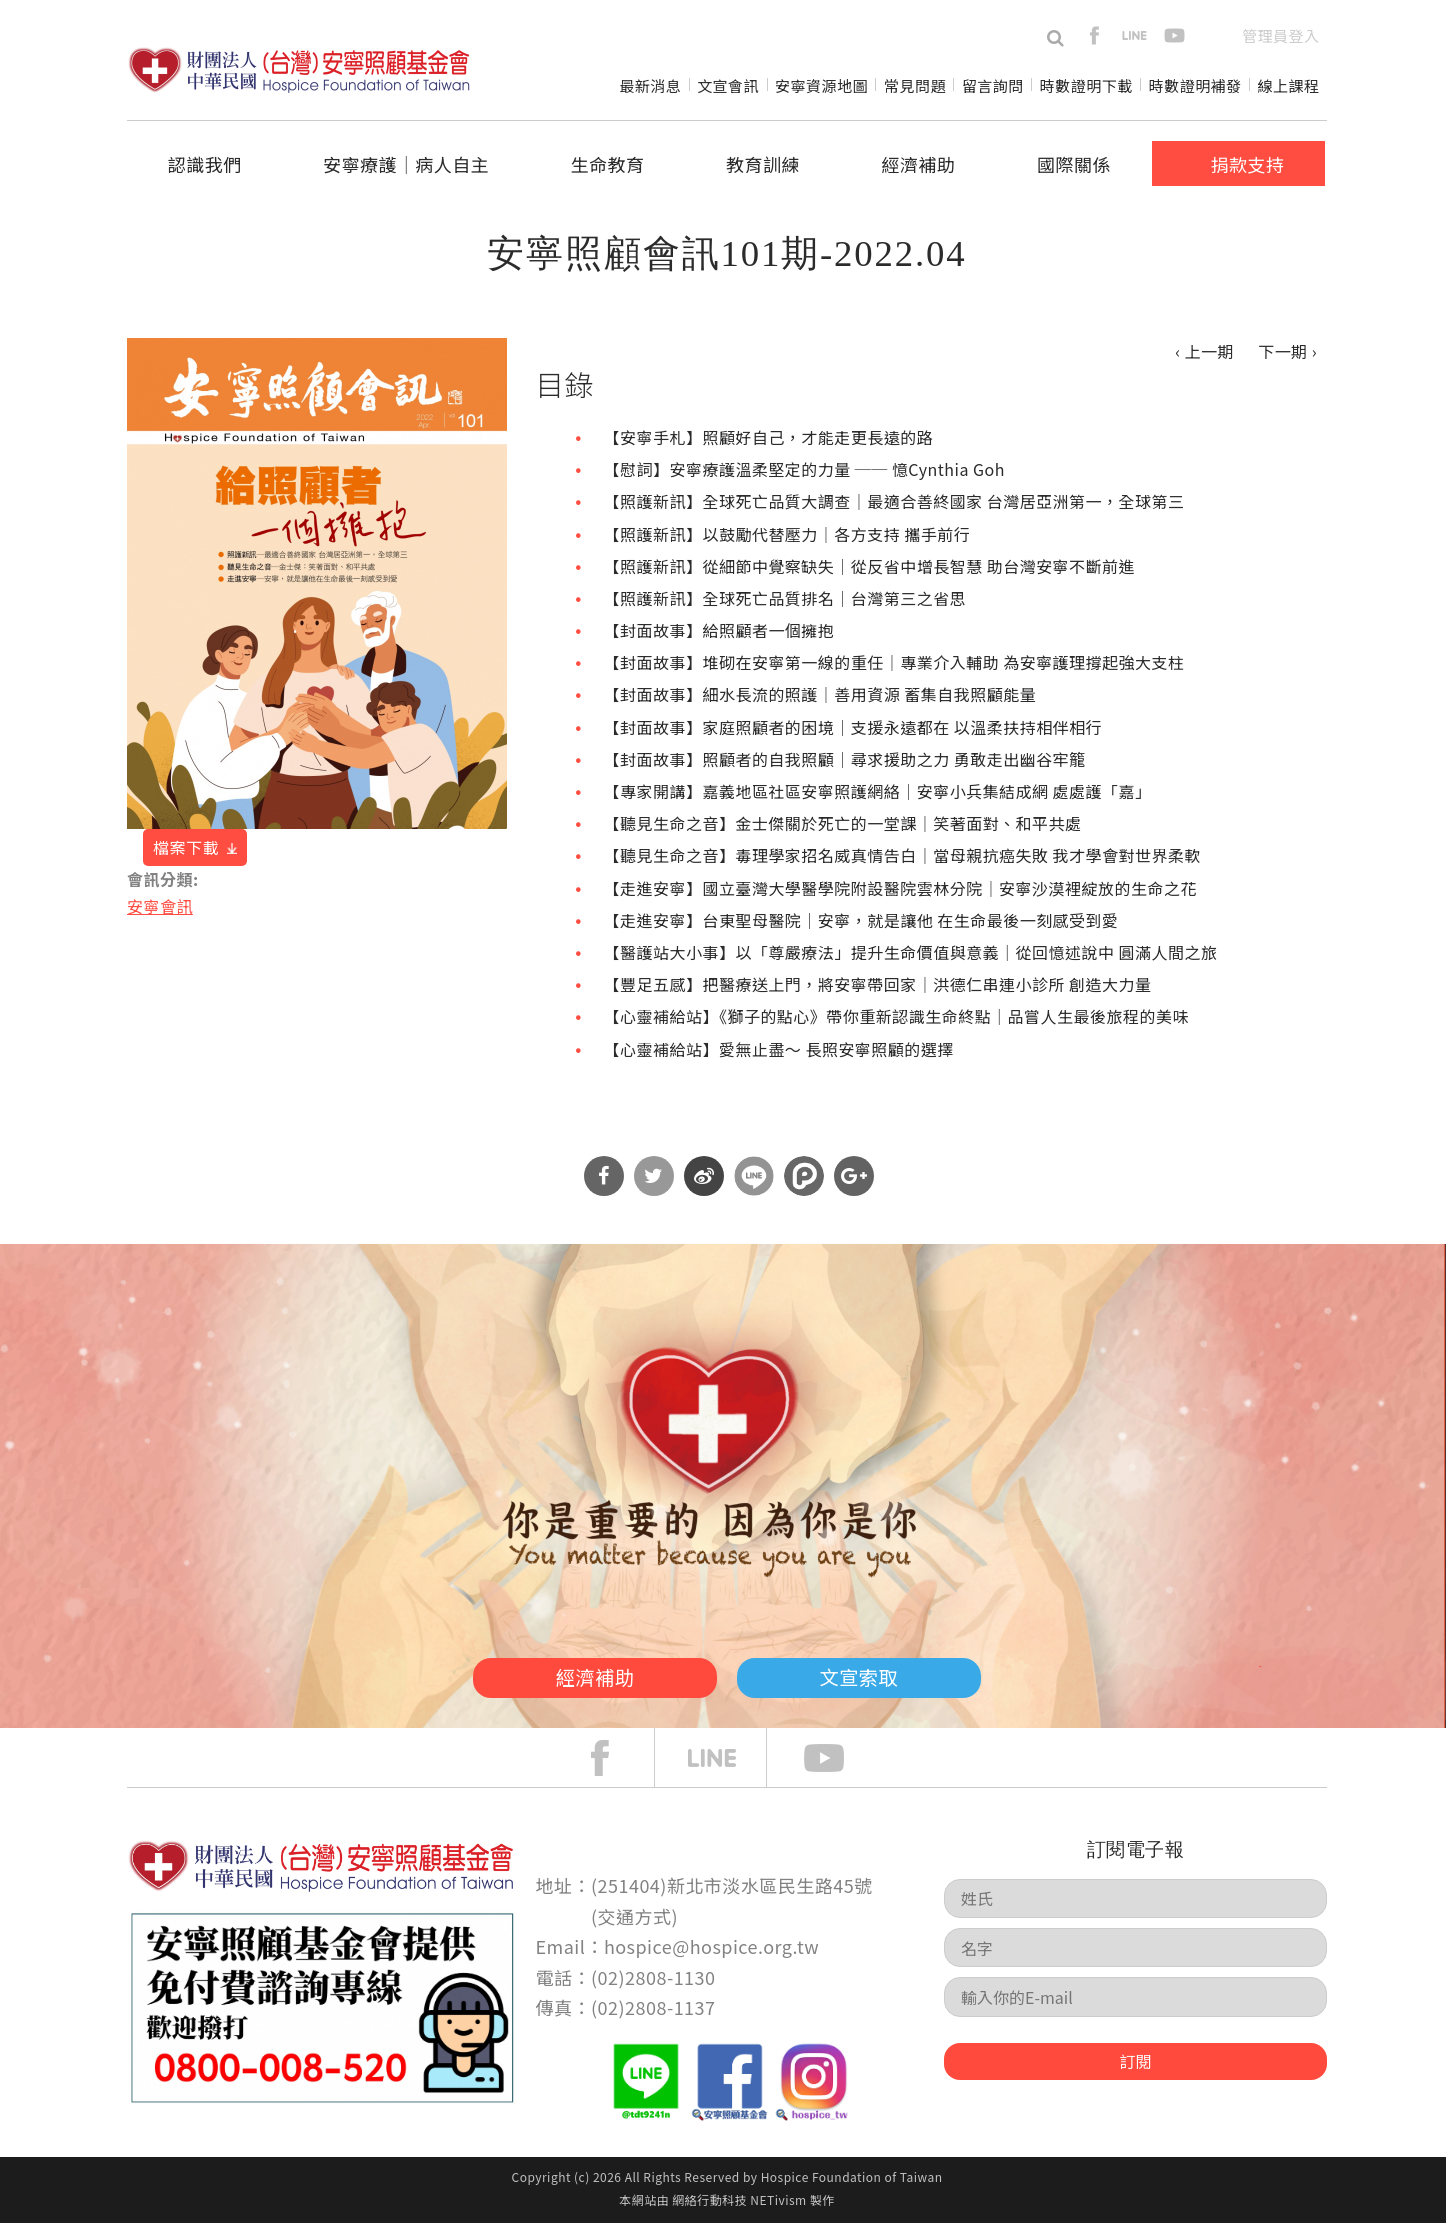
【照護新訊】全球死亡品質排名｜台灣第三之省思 (785, 598)
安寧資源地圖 (821, 85)
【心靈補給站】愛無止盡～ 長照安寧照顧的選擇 (779, 1049)
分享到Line (754, 1176)
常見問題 (915, 85)
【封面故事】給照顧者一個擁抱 (719, 630)
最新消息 (650, 85)
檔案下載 (186, 847)
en (1214, 35)
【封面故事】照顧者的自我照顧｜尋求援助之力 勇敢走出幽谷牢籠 (845, 759)
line (1134, 35)
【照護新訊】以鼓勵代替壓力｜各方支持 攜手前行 (787, 534)
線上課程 (1289, 85)
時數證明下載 (1086, 85)
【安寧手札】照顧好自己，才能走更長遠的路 (769, 437)
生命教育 (608, 164)
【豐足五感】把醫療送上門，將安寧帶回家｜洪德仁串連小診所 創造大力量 (878, 984)
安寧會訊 (160, 906)
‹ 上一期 (1204, 351)
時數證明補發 (1195, 85)
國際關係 (1074, 164)
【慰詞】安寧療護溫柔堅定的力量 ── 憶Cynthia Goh (804, 469)
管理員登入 (1280, 35)
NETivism (778, 2199)
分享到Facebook (604, 1176)
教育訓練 (763, 164)
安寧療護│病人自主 (406, 164)
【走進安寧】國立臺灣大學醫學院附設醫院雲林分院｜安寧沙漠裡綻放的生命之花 (900, 888)
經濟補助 (919, 164)
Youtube (839, 1758)
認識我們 (205, 164)
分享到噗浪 (804, 1176)
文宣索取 (883, 1675)
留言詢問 (993, 85)
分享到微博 (704, 1176)
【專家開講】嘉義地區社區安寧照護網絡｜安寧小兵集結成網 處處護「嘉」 (878, 791)
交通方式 (635, 1916)
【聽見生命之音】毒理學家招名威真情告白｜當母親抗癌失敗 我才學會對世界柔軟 (902, 855)
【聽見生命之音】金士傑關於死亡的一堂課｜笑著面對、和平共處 (843, 823)
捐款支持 (1247, 164)
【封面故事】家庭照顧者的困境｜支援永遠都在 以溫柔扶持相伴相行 (853, 727)
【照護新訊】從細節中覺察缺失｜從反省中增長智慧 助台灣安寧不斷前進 (869, 566)
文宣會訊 (728, 85)
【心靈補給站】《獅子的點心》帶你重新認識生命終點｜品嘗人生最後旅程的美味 (896, 1016)
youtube (1174, 35)
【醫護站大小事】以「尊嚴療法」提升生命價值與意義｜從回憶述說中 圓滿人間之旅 (911, 952)
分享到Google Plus (854, 1176)
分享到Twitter (654, 1176)
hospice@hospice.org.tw (711, 1946)
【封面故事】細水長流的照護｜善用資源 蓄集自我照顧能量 (820, 694)
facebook (1094, 35)
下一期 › (1287, 351)
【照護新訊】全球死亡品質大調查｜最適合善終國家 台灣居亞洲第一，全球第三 (894, 501)
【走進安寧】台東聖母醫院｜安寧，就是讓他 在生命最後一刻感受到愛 (861, 920)
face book (615, 1758)
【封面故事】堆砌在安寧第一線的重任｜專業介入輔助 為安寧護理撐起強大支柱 (894, 662)
